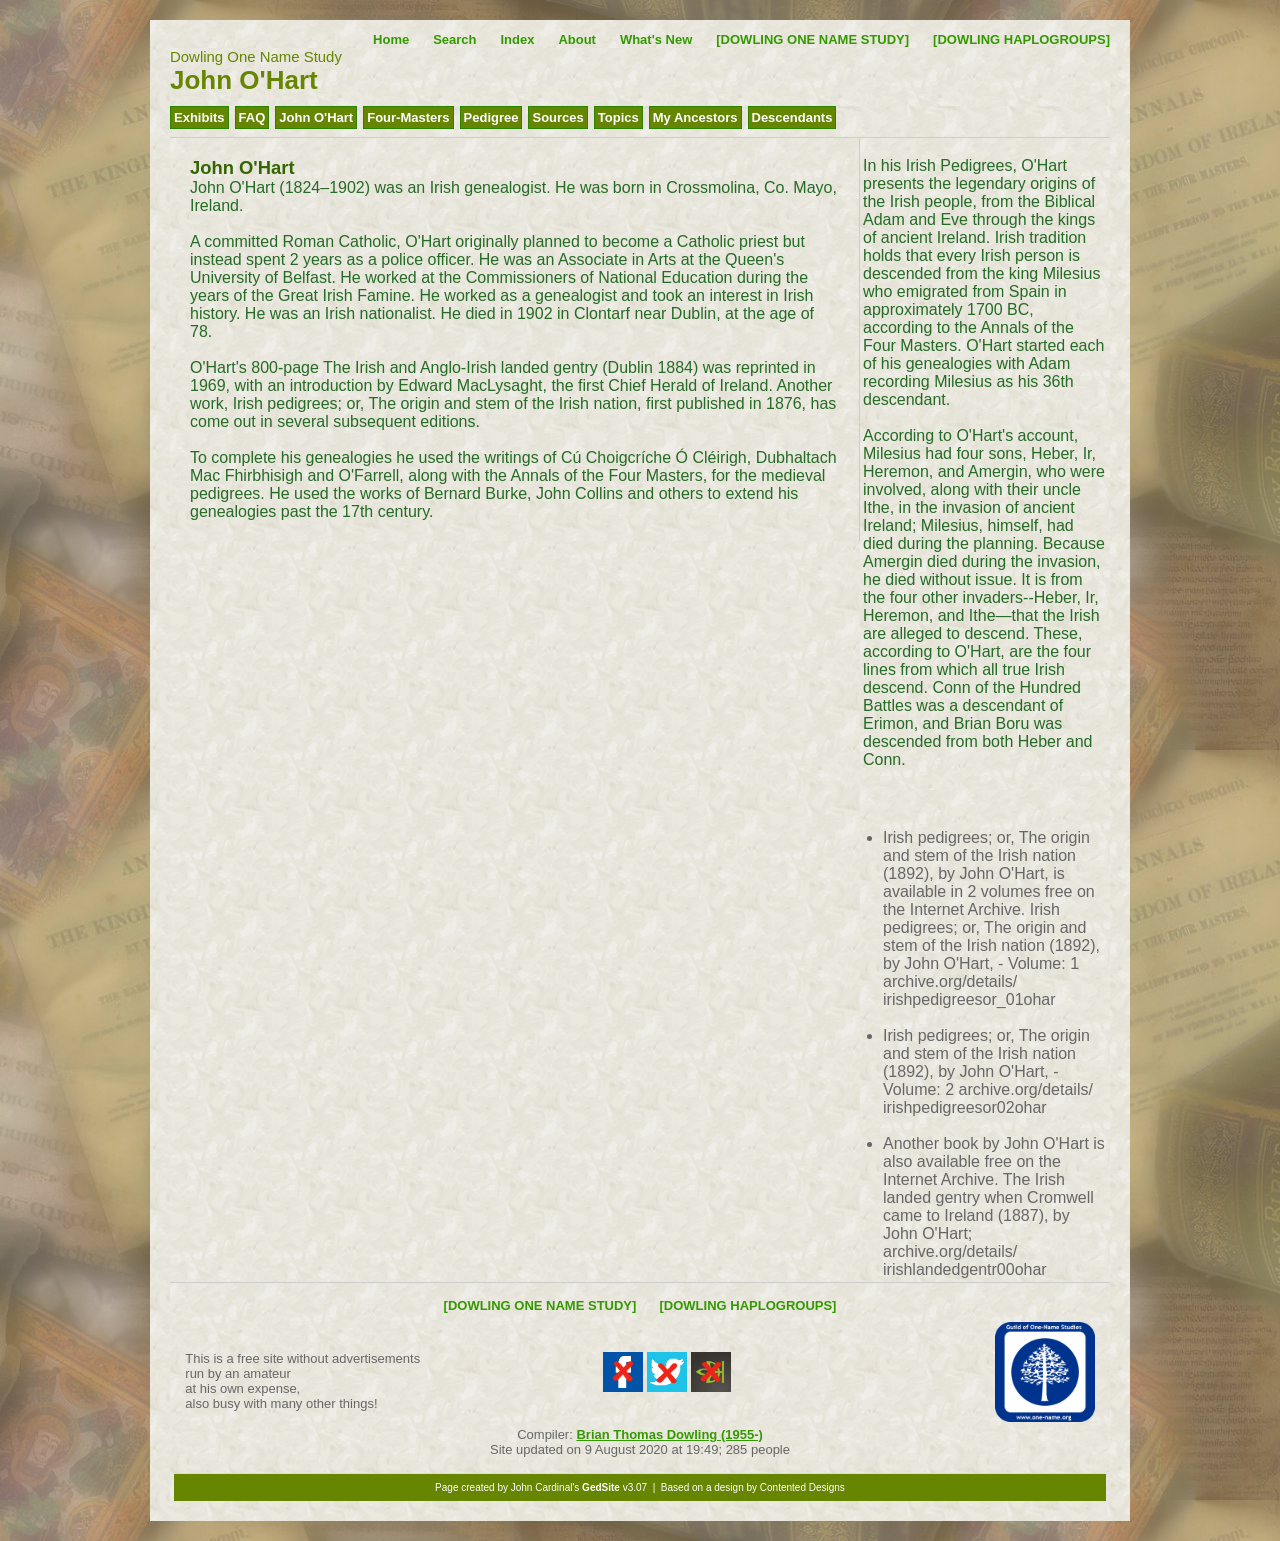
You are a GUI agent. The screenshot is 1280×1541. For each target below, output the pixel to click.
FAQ (252, 117)
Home (391, 39)
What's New (656, 39)
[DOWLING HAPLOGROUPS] (1021, 39)
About (577, 39)
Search (454, 39)
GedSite (601, 1487)
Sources (557, 117)
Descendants (792, 117)
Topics (618, 117)
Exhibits (199, 117)
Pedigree (491, 117)
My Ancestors (695, 117)
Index (517, 39)
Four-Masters (408, 117)
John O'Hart (316, 117)
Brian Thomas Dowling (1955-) (669, 1434)
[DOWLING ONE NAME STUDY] (812, 39)
